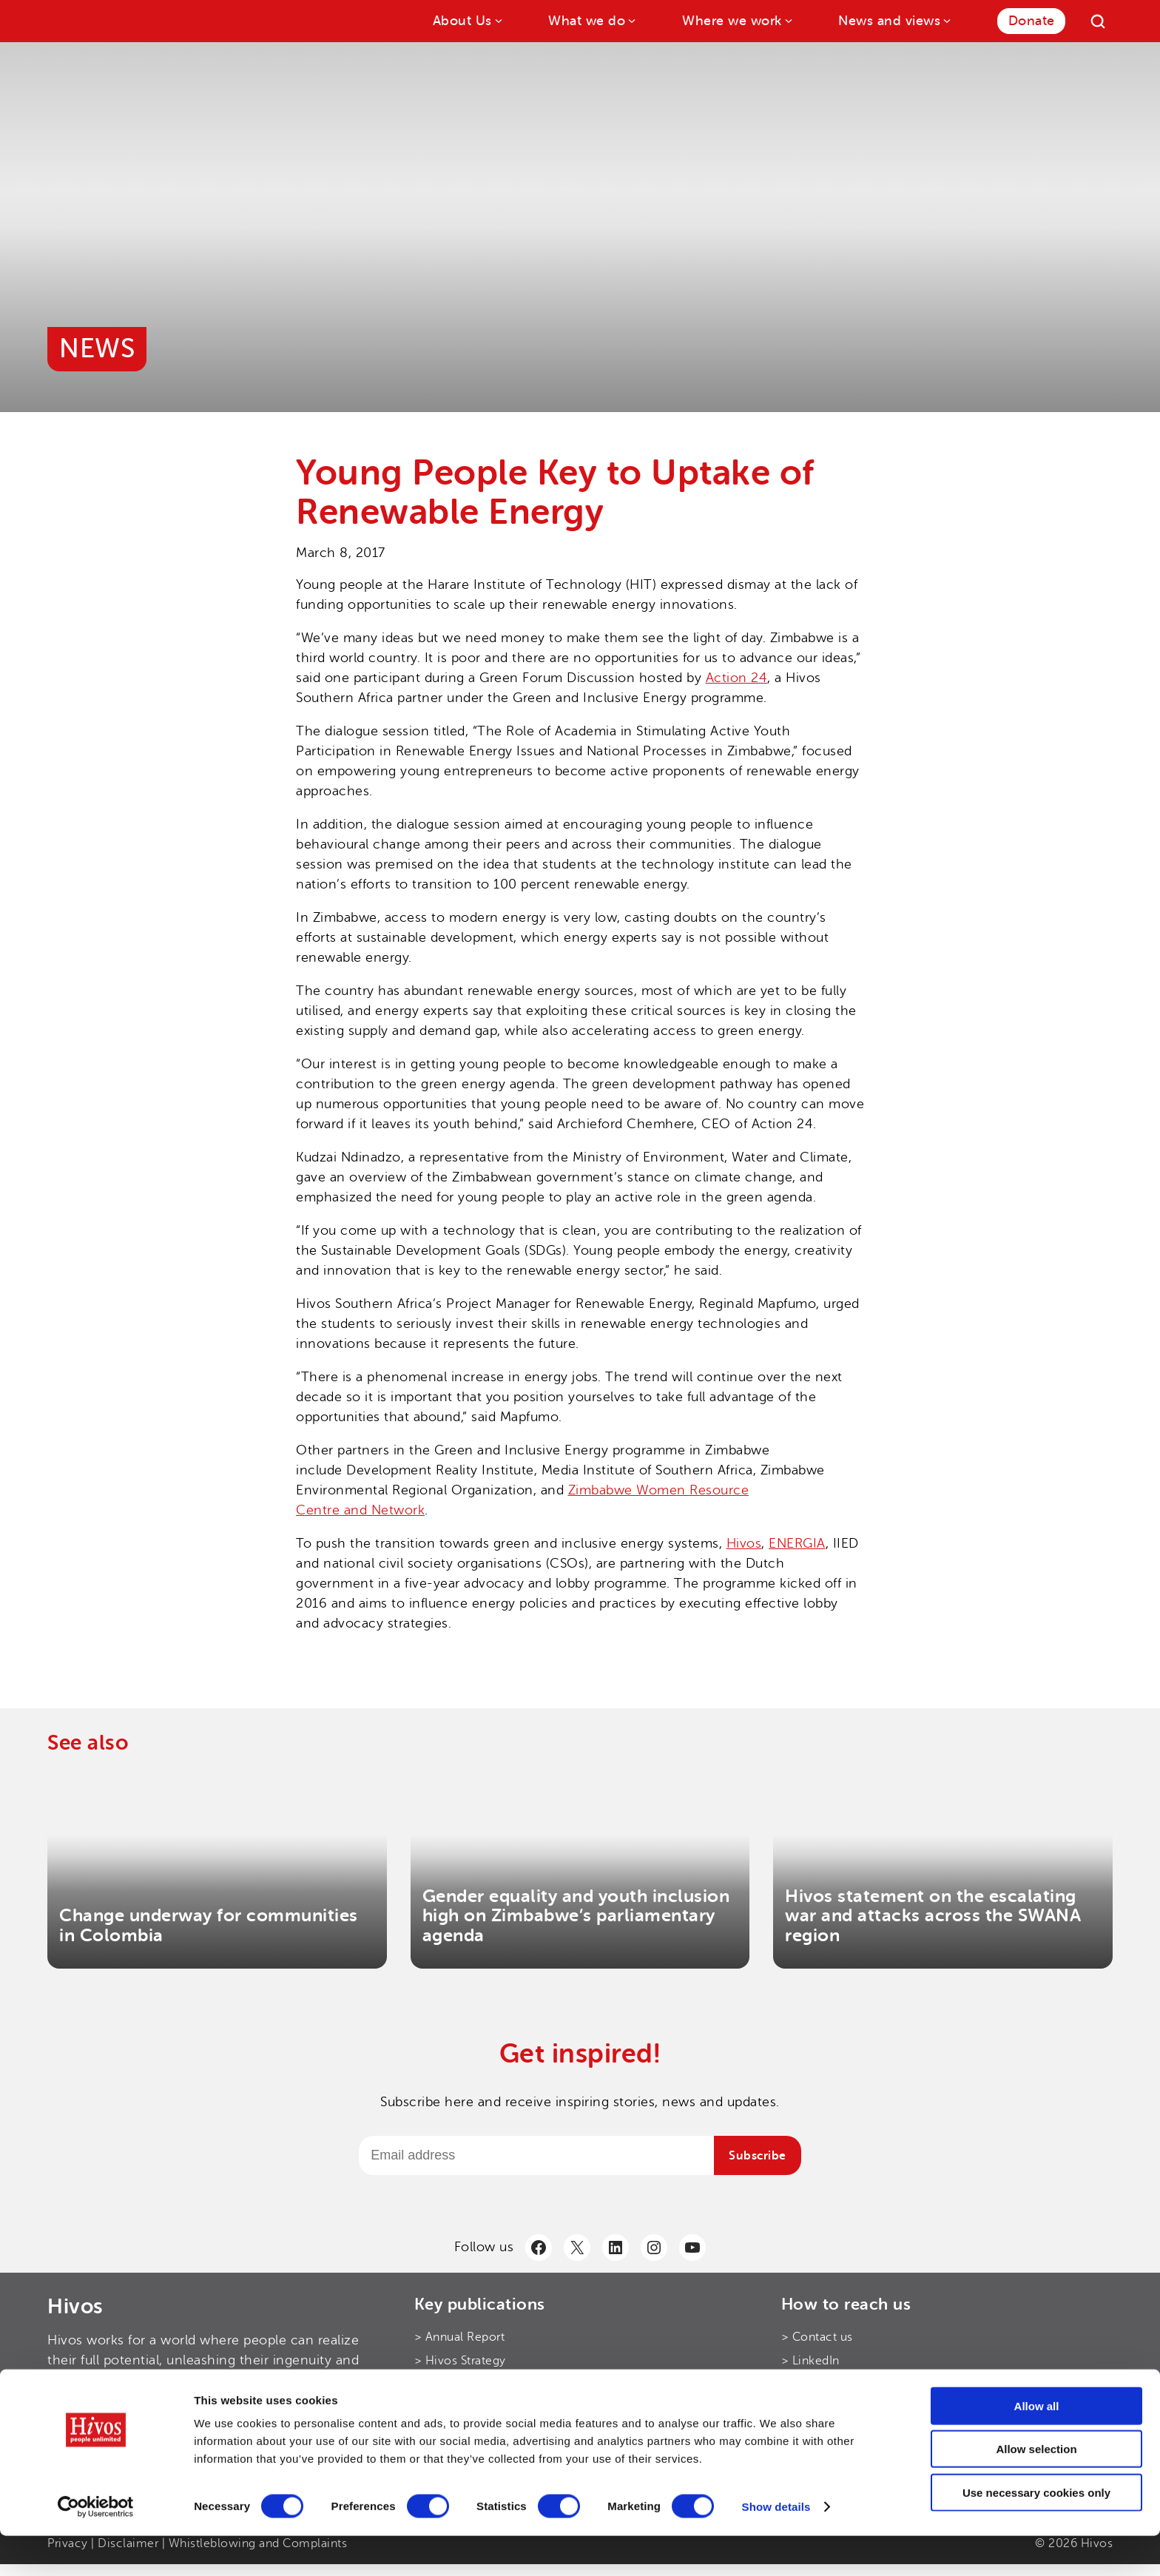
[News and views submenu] (946, 20)
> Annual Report (459, 2337)
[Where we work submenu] (787, 20)
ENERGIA (797, 1543)
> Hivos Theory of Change (488, 2384)
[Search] (1098, 21)
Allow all (1036, 2446)
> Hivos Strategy (460, 2360)
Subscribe (757, 2155)
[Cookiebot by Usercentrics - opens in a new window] (96, 2547)
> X (790, 2384)
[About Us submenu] (497, 20)
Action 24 (737, 677)
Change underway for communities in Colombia (208, 1925)
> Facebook (814, 2408)
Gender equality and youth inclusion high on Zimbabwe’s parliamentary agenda (576, 1916)
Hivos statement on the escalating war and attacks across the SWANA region (933, 1916)
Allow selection (1036, 2490)
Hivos (744, 1543)
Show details (776, 2546)
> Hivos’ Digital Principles (486, 2408)
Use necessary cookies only (1036, 2532)
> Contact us (817, 2337)
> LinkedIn (810, 2360)
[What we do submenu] (631, 20)
